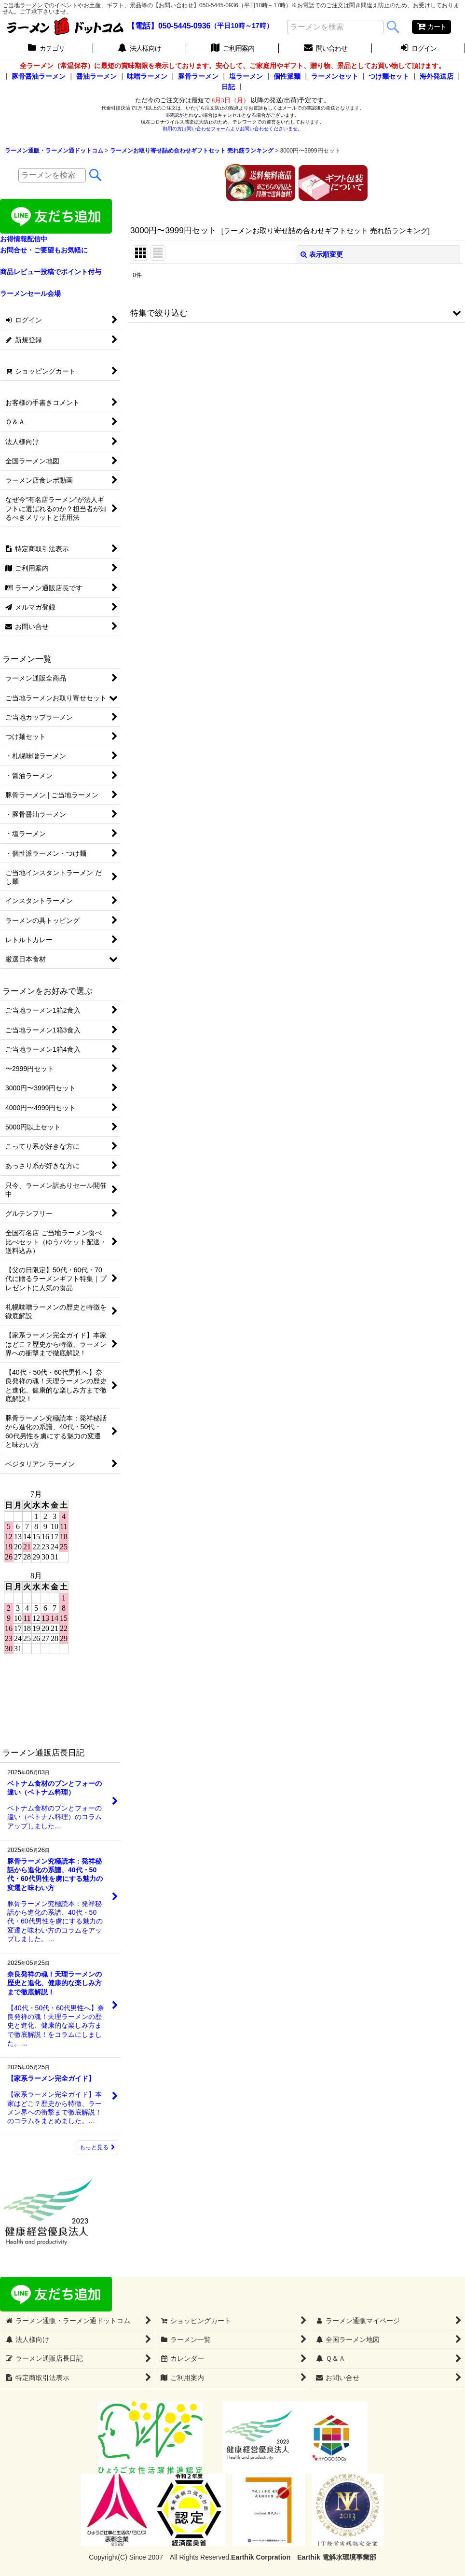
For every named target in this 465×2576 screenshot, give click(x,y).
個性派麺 (287, 76)
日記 (228, 87)
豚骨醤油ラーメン (39, 76)
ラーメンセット (334, 76)
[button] (296, 313)
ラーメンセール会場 (30, 293)
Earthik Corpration (260, 2557)
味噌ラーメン (147, 76)
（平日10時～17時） (241, 26)
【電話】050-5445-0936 (169, 26)
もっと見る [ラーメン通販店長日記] (97, 2147)
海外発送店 (436, 76)
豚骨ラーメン (198, 76)
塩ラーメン (246, 76)
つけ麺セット (389, 76)
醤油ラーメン (96, 76)
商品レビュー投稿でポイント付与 (50, 272)
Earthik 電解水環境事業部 (336, 2557)
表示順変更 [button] (322, 254)
